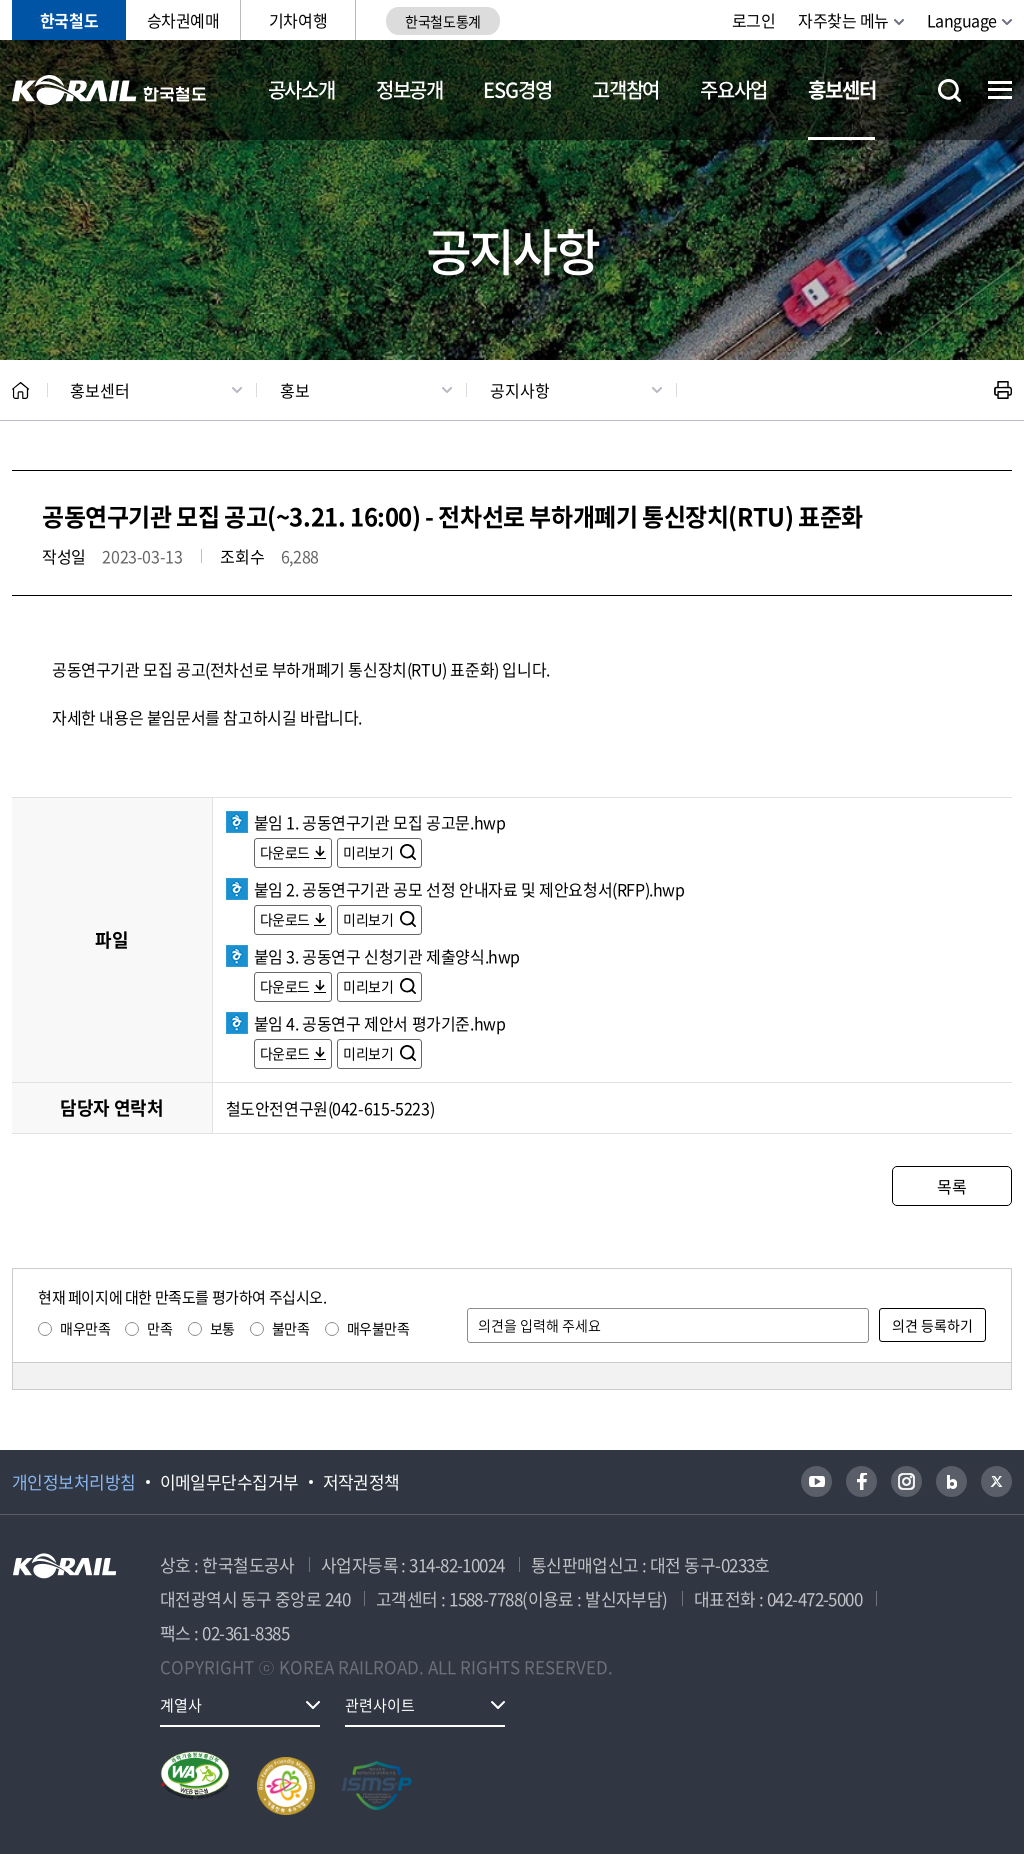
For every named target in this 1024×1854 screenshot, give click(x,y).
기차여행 (298, 20)
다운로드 (285, 852)
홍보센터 (841, 89)
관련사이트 (380, 1705)
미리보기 (369, 852)
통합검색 (949, 90)
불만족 (291, 1328)
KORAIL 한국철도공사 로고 (109, 90)
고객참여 (625, 89)
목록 (951, 1186)
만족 (159, 1328)
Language (962, 20)
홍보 (295, 390)
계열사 (181, 1705)
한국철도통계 (442, 21)
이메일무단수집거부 (229, 1482)
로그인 (754, 20)
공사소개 (301, 89)
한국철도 (69, 20)
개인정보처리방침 (74, 1482)
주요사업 (733, 89)
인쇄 (1003, 390)
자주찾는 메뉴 (843, 20)
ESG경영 (517, 89)
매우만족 (85, 1328)
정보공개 (409, 89)
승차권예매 (183, 20)
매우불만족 (378, 1328)
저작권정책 (361, 1482)
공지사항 (520, 390)
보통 (222, 1328)
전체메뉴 (1000, 90)
